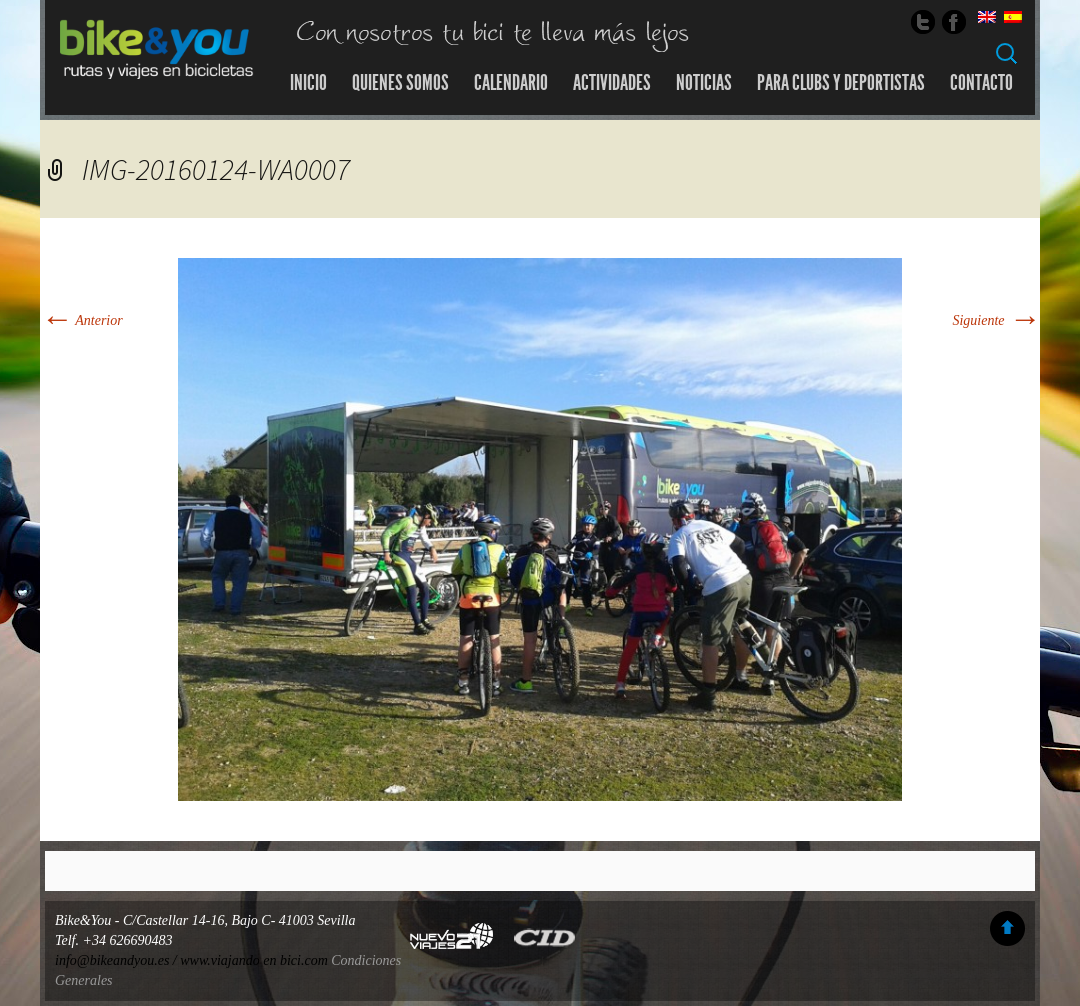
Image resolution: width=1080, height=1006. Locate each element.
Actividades (612, 83)
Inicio (308, 83)
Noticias (704, 83)
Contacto (981, 83)
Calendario (511, 83)
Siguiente (996, 320)
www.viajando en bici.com (254, 960)
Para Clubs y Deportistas (841, 83)
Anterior (81, 320)
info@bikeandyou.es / (117, 960)
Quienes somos (400, 83)
